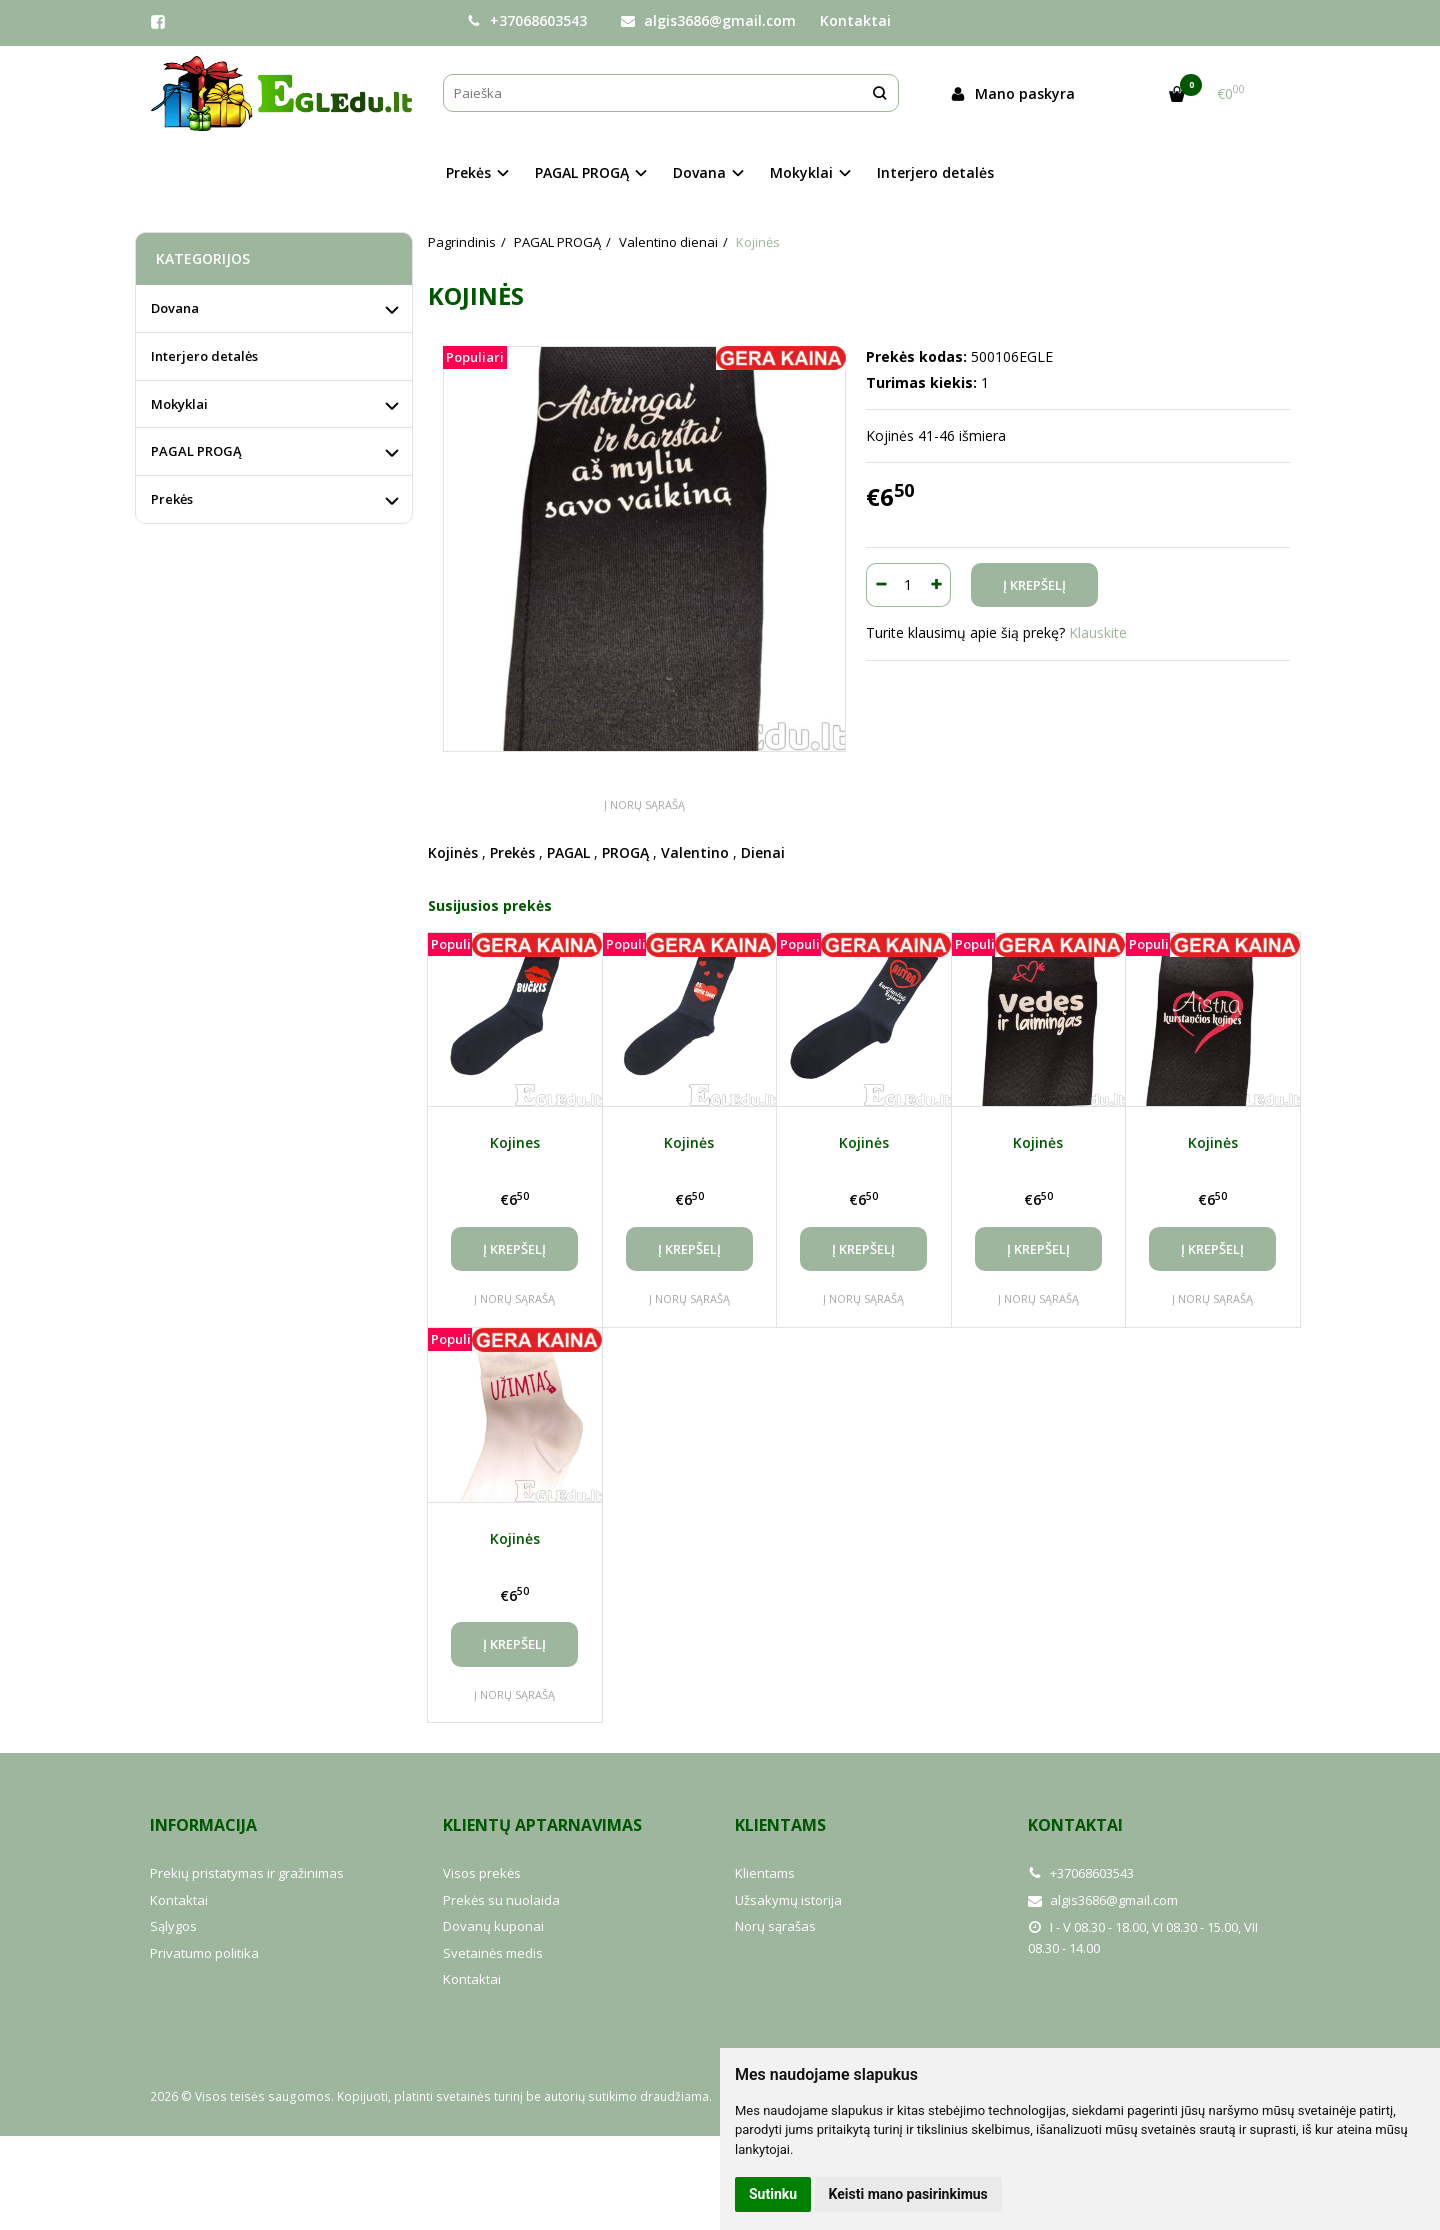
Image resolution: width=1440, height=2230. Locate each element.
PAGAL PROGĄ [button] (582, 172)
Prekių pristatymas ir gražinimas (247, 1873)
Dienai (763, 852)
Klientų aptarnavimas (542, 1825)
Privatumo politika (204, 1953)
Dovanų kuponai (493, 1926)
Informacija (203, 1825)
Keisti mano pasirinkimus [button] (908, 2194)
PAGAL (568, 852)
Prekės (512, 852)
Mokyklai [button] (801, 172)
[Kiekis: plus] (936, 585)
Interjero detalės (935, 172)
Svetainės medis (493, 1953)
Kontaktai (855, 20)
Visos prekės (482, 1873)
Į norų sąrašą (644, 804)
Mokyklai (179, 404)
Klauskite (1098, 632)
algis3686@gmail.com (708, 20)
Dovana (175, 308)
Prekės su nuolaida (501, 1900)
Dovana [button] (699, 172)
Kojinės (453, 852)
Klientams (780, 1825)
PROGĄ (625, 852)
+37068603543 (527, 20)
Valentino (695, 852)
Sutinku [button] (773, 2194)
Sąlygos (173, 1926)
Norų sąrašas (775, 1926)
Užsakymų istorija (788, 1900)
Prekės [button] (468, 172)
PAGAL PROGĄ (196, 451)
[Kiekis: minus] (880, 585)
